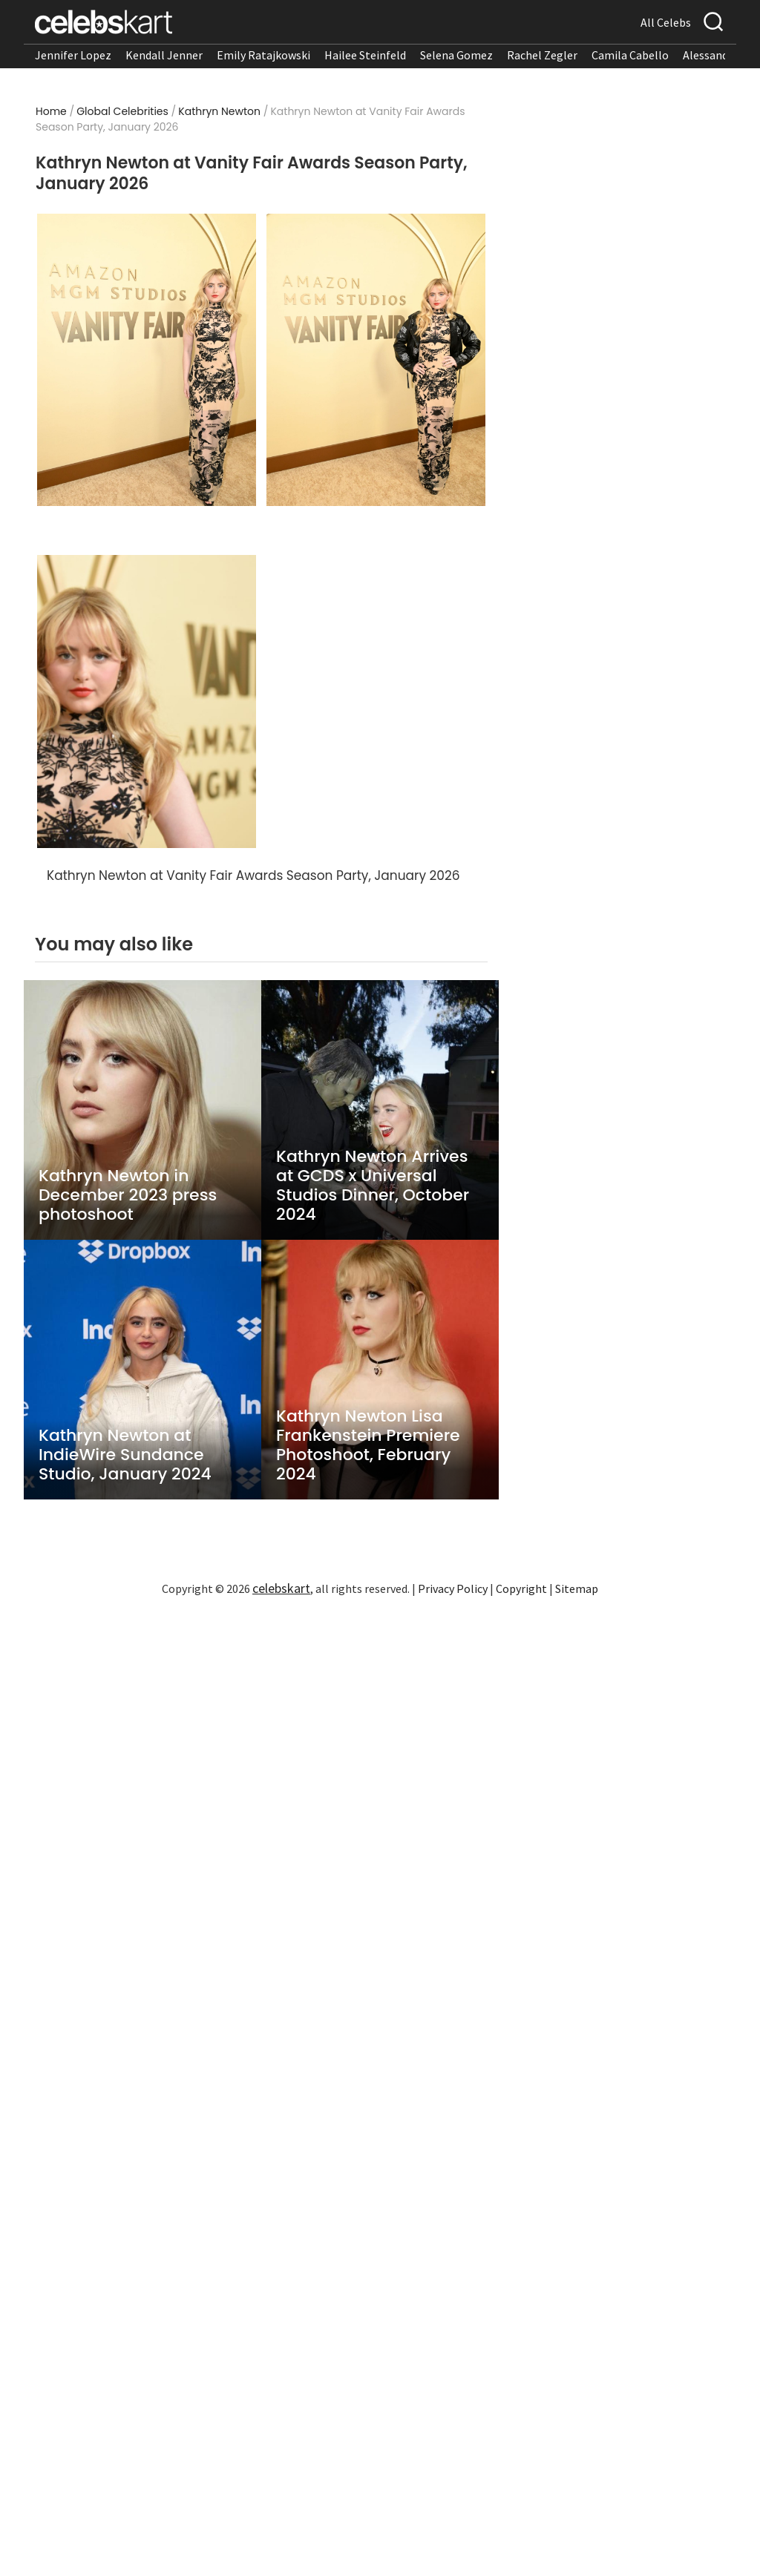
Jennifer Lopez (73, 54)
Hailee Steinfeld (365, 54)
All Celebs (666, 22)
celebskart (281, 1588)
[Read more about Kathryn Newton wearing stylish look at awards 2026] (147, 360)
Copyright (521, 1588)
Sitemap (576, 1588)
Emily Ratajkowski (263, 54)
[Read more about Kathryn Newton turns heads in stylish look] (147, 701)
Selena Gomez (456, 54)
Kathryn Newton (219, 111)
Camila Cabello (630, 54)
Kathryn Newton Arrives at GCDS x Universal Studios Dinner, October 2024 (372, 1185)
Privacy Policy (453, 1588)
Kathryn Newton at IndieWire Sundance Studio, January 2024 (125, 1455)
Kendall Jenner (164, 54)
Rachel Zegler (542, 54)
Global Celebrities (122, 111)
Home (51, 111)
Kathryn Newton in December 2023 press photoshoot (128, 1195)
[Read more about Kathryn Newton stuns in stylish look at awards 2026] (376, 360)
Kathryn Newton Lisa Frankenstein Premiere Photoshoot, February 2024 (368, 1445)
